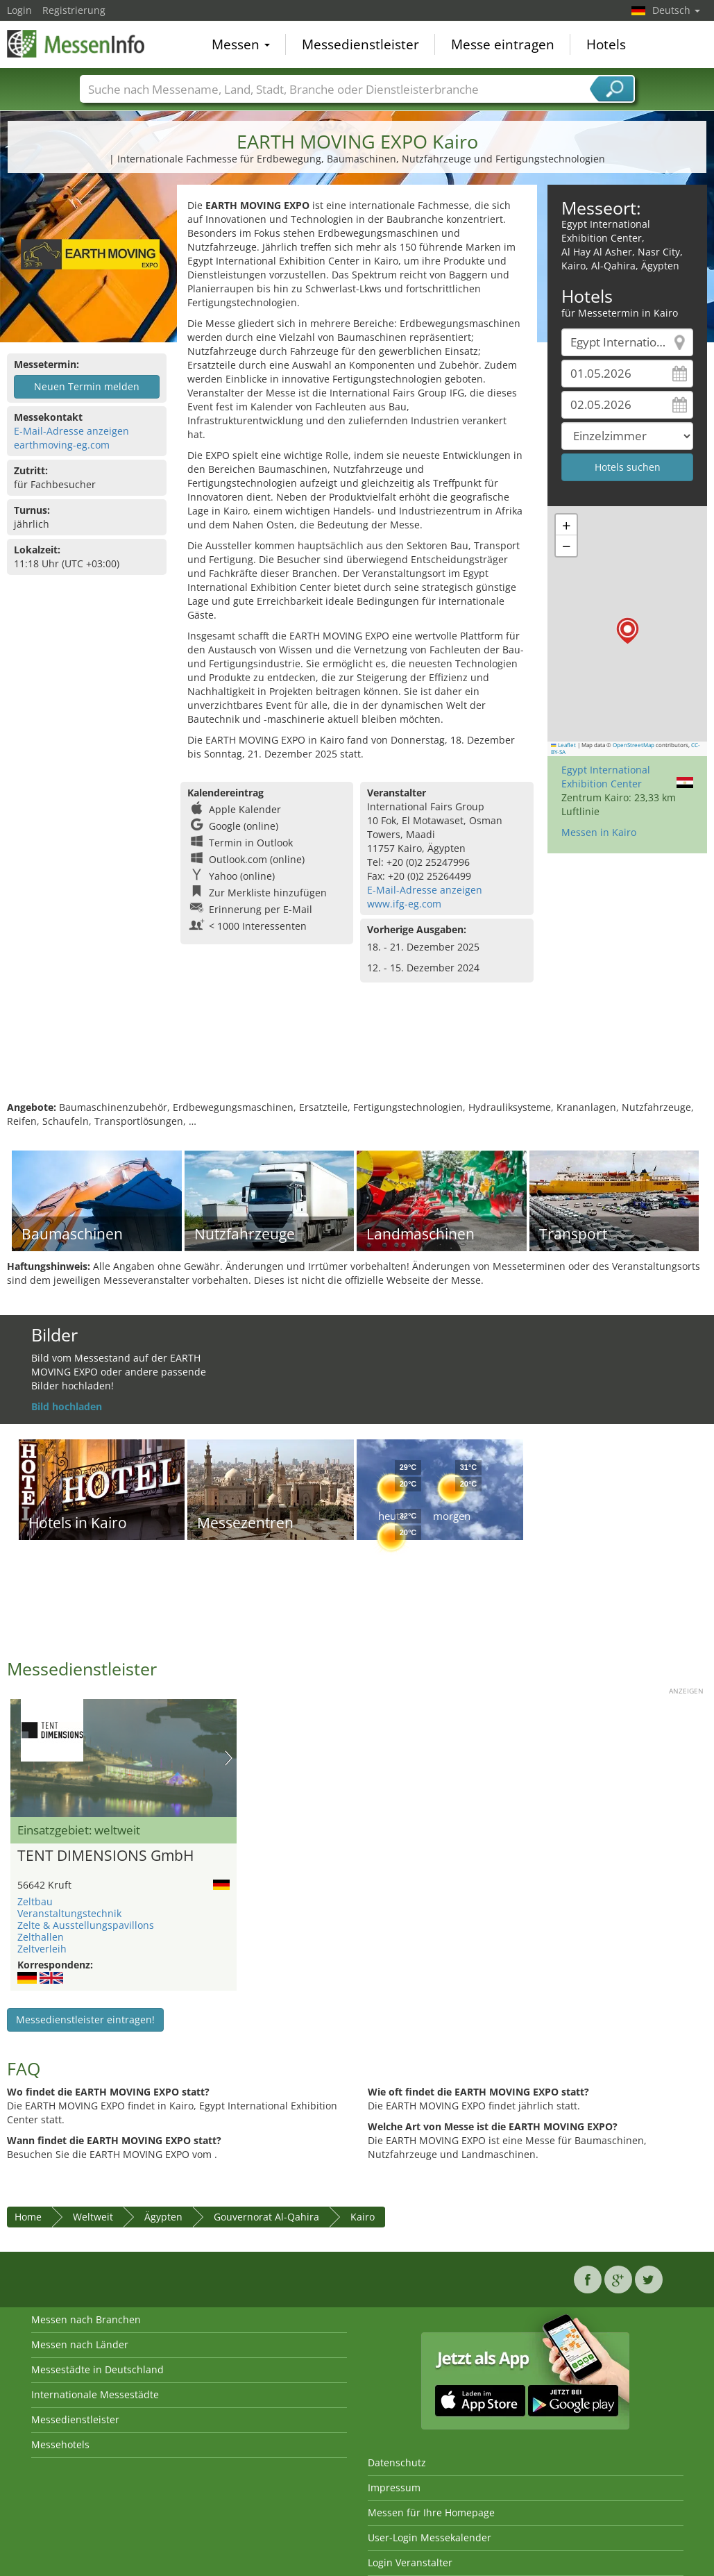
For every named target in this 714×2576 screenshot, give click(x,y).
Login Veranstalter (410, 2562)
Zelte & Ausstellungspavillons (85, 1925)
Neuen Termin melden (86, 386)
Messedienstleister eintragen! (85, 2019)
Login (19, 10)
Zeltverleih (42, 1948)
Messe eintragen (502, 44)
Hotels (606, 44)
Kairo (362, 2216)
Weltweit (93, 2216)
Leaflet (563, 745)
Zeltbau (35, 1901)
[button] (627, 631)
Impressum (394, 2487)
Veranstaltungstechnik (69, 1913)
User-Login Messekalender (429, 2537)
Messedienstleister (360, 44)
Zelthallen (40, 1936)
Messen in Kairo (598, 832)
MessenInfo (76, 43)
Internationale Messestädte (95, 2394)
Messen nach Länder (79, 2344)
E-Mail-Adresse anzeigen (71, 430)
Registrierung (73, 10)
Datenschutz (397, 2462)
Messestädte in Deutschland (97, 2369)
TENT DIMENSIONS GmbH (105, 1856)
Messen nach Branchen (86, 2319)
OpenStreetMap (633, 745)
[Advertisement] (355, 1055)
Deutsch (676, 10)
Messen (241, 44)
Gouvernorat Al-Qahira (266, 2216)
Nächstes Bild (228, 1758)
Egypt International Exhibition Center (605, 776)
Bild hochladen (66, 1406)
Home (28, 2216)
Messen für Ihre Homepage (431, 2512)
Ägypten (163, 2216)
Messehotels (60, 2444)
